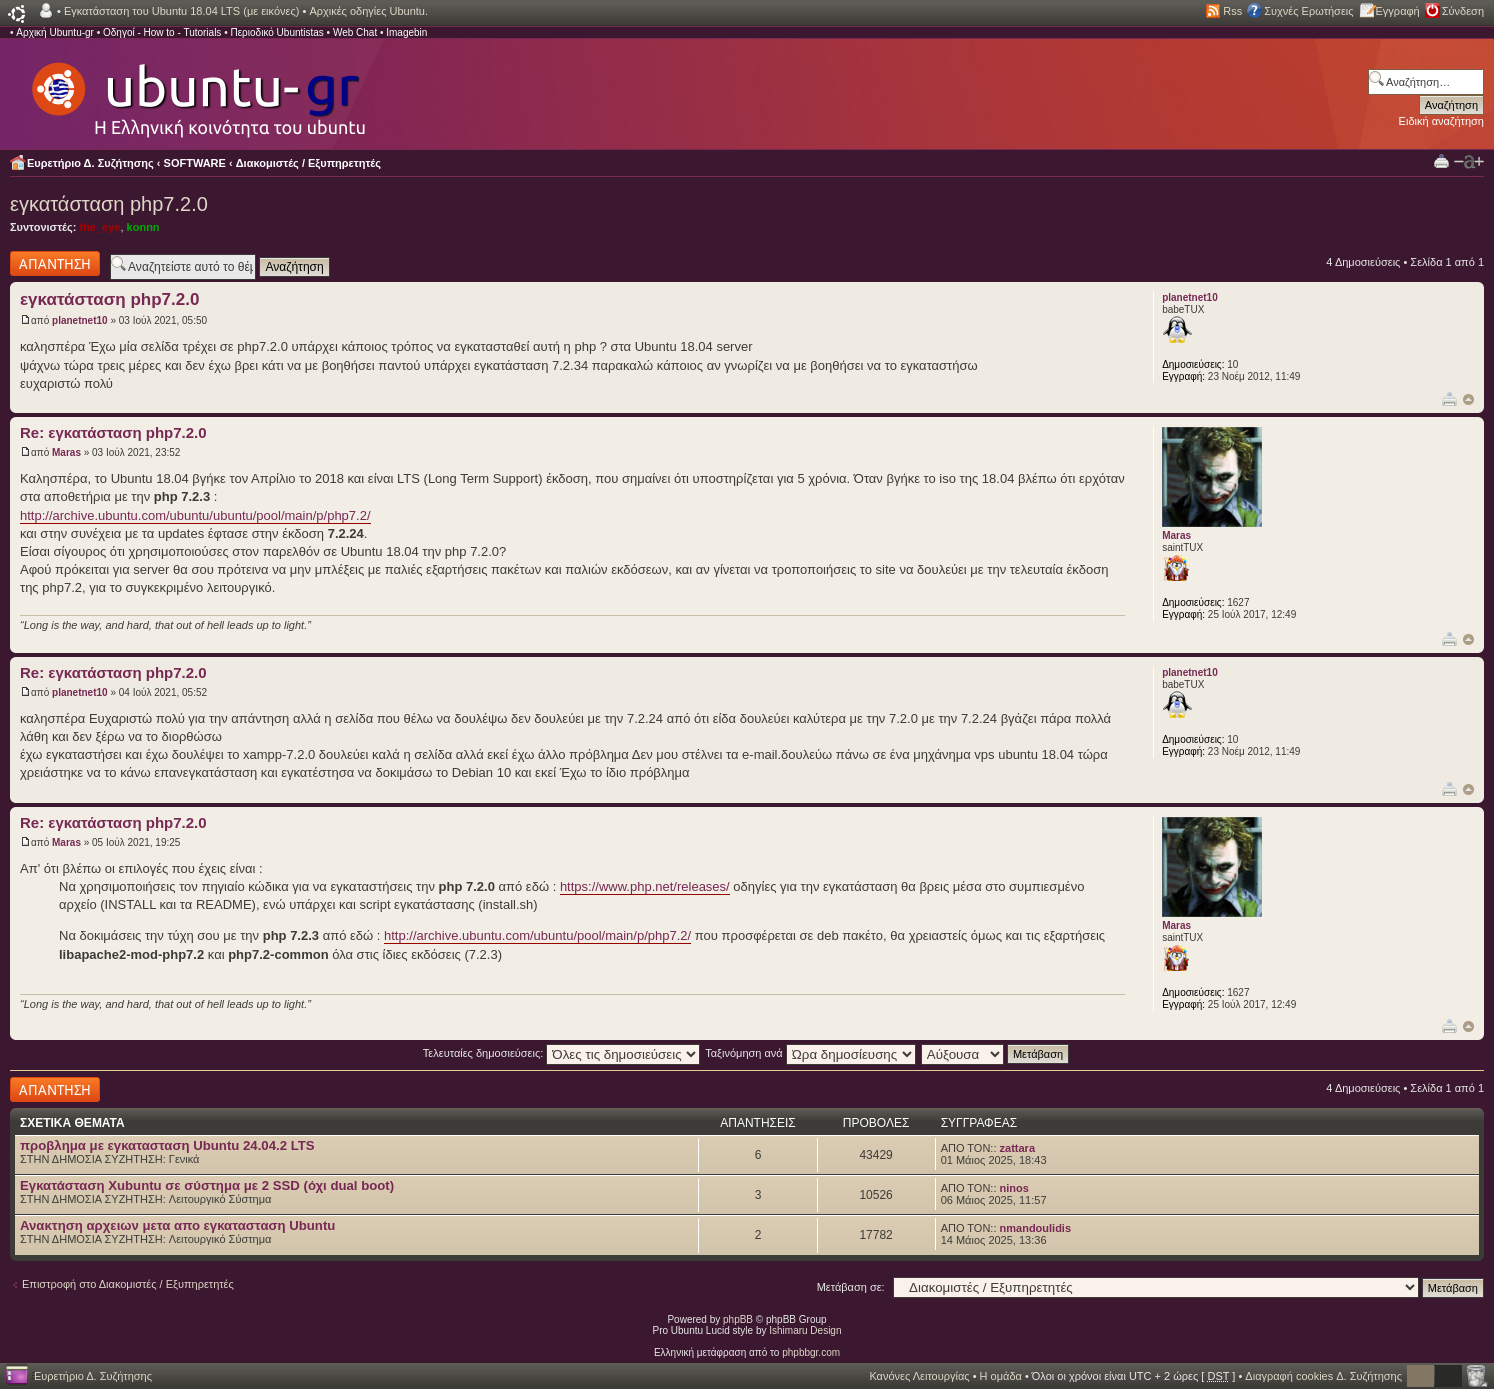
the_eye (99, 227)
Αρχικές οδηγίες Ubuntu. (368, 11)
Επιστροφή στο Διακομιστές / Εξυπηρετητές (128, 1284)
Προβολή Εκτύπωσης (1441, 160)
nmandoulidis (1036, 1228)
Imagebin (406, 32)
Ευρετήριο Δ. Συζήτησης (90, 163)
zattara (1017, 1148)
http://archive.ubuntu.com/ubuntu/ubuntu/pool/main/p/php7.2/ (195, 515)
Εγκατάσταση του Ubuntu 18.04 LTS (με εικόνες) (181, 11)
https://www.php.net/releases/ (645, 886)
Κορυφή (1468, 399)
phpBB (738, 1319)
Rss (1232, 11)
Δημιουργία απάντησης (55, 263)
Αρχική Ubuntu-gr (55, 32)
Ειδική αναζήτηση (1441, 121)
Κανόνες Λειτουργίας (919, 1376)
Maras (66, 452)
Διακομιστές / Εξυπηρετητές (308, 163)
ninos (1014, 1188)
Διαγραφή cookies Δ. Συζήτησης (1323, 1376)
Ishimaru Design (805, 1330)
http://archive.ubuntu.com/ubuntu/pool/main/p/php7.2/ (537, 935)
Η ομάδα (1001, 1376)
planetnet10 (80, 320)
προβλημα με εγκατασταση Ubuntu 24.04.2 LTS (167, 1145)
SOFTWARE (195, 163)
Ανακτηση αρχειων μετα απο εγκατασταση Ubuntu (177, 1225)
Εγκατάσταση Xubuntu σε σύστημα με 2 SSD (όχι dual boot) (207, 1185)
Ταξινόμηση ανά (810, 1053)
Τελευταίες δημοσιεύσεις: (562, 1053)
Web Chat (355, 32)
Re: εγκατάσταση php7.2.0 (113, 432)
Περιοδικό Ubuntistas (276, 32)
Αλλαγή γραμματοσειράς (1469, 162)
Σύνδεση (1463, 11)
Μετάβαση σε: (851, 1287)
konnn (143, 227)
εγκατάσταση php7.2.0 (109, 204)
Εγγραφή (1398, 11)
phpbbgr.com (811, 1352)
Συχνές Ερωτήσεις (1308, 11)
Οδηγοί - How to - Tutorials (162, 32)
